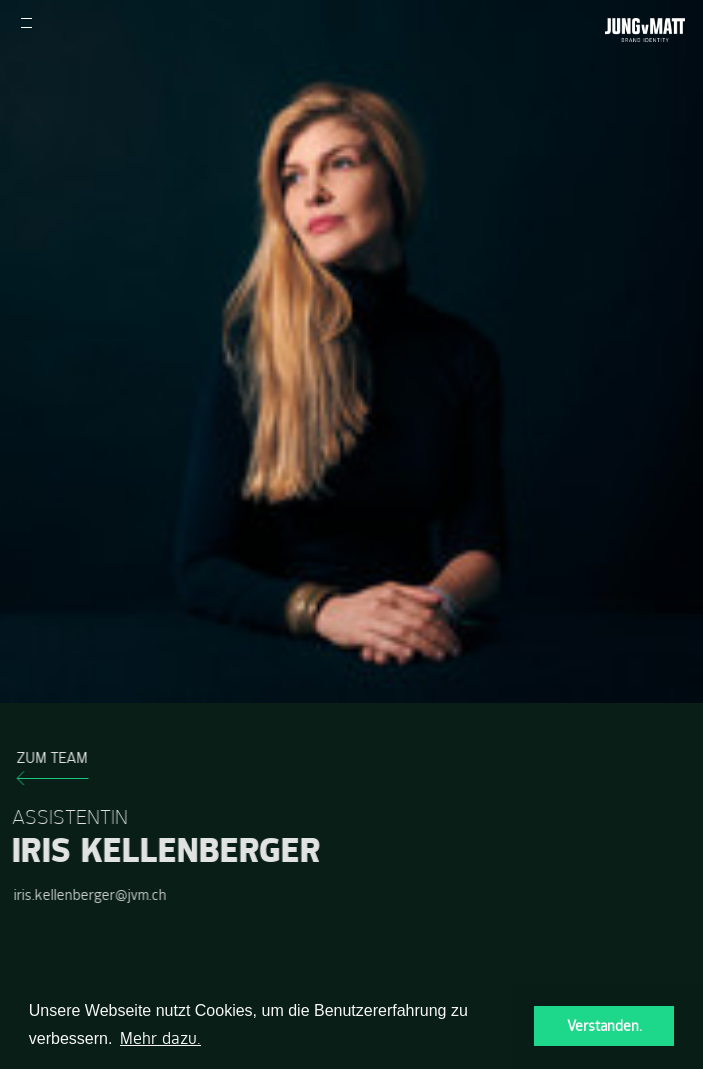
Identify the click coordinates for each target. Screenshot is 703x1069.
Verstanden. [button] (604, 1026)
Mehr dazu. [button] (160, 1038)
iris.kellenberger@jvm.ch (87, 895)
